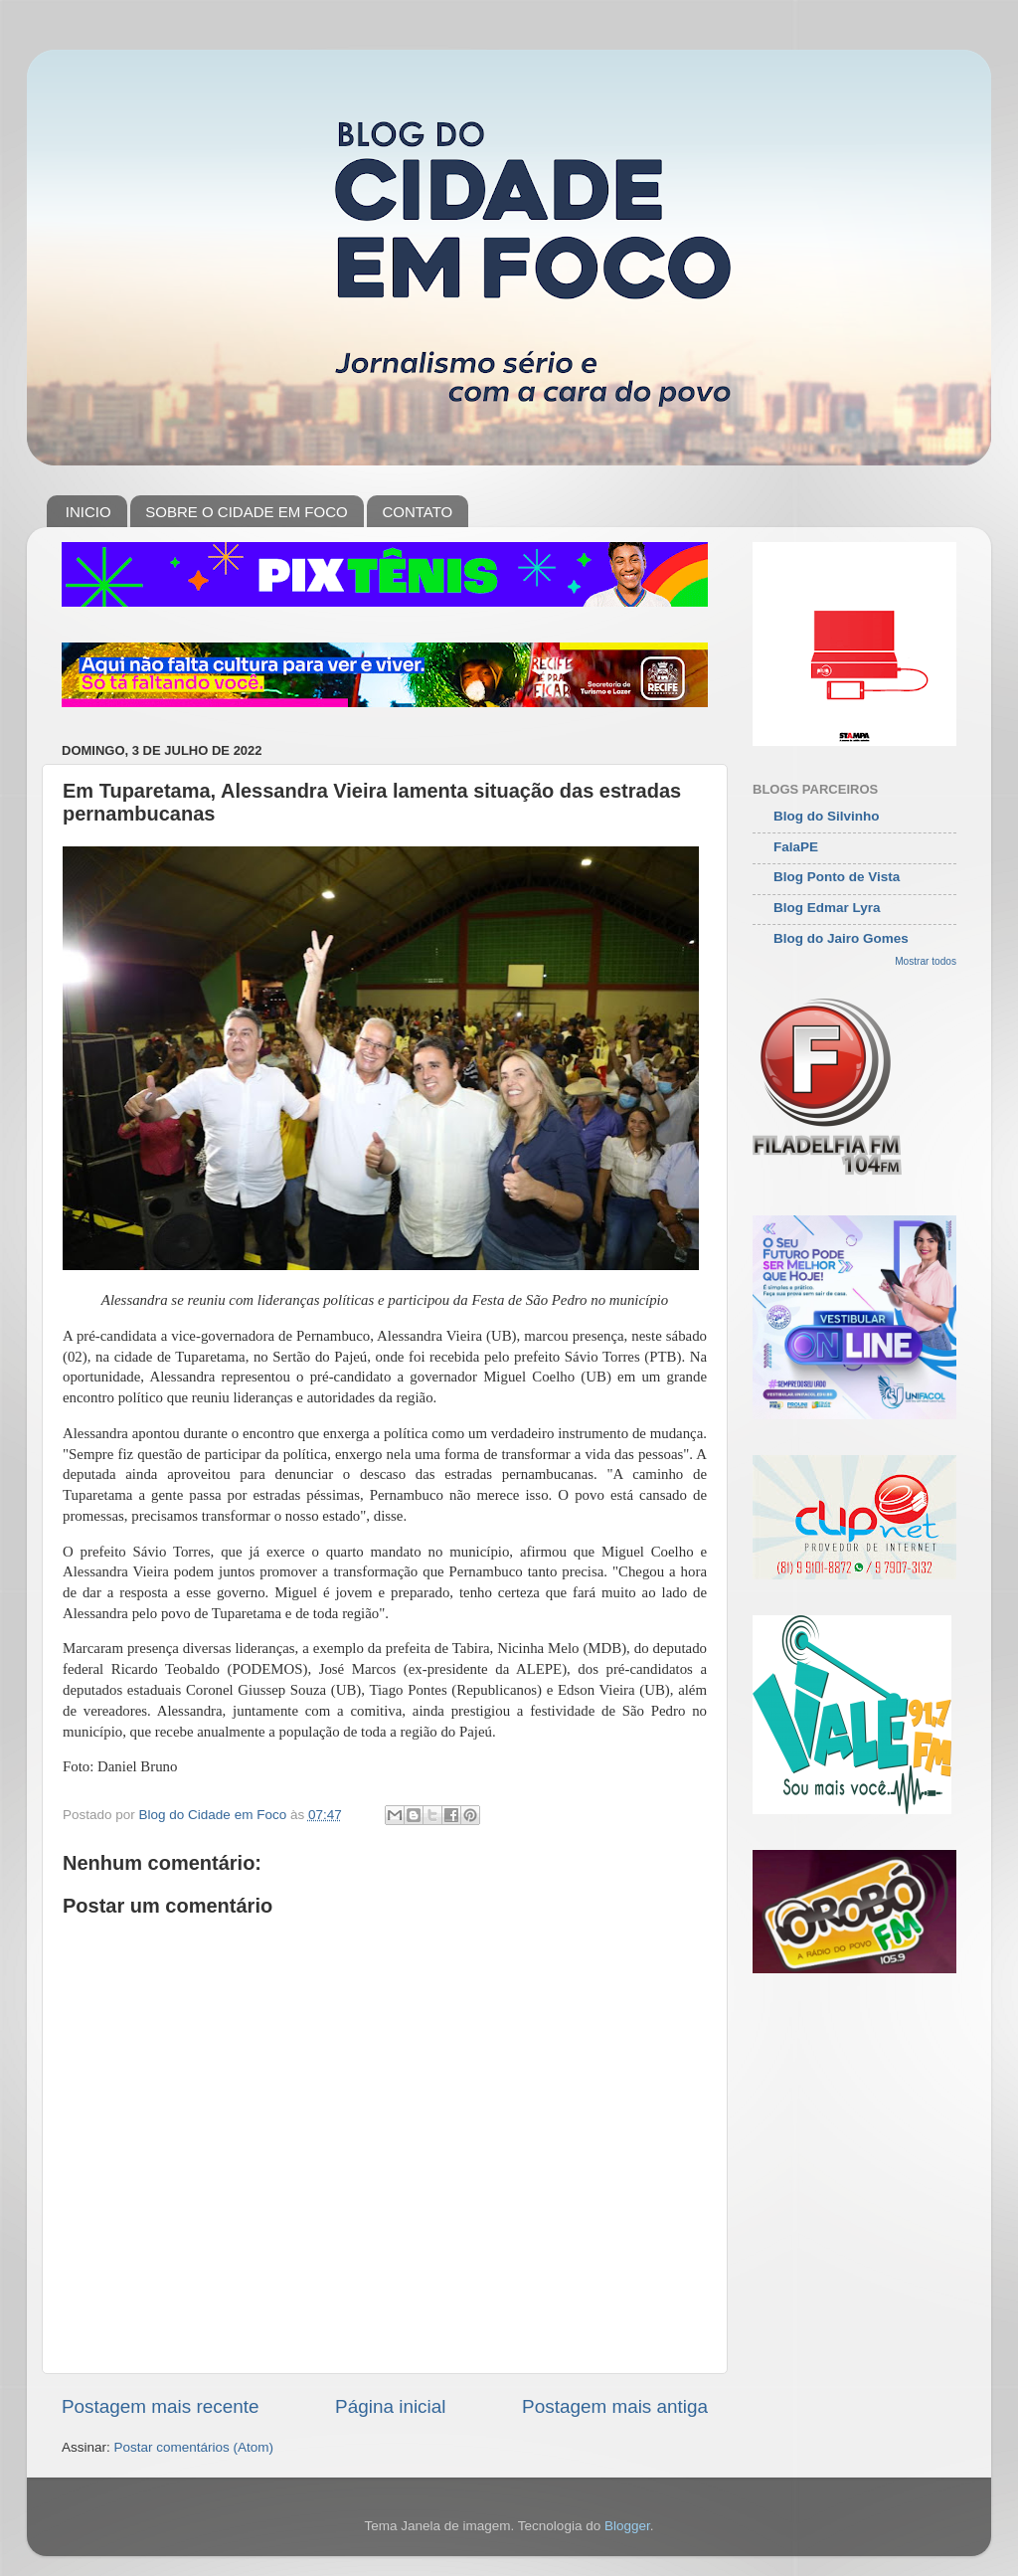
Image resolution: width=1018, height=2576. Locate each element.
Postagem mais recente (160, 2406)
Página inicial (390, 2406)
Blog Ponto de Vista (836, 876)
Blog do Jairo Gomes (841, 938)
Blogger (627, 2525)
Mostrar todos (925, 961)
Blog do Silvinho (826, 816)
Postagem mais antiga (615, 2406)
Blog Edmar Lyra (827, 907)
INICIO (88, 511)
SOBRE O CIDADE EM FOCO (246, 511)
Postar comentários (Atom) (194, 2447)
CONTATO (417, 511)
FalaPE (795, 846)
